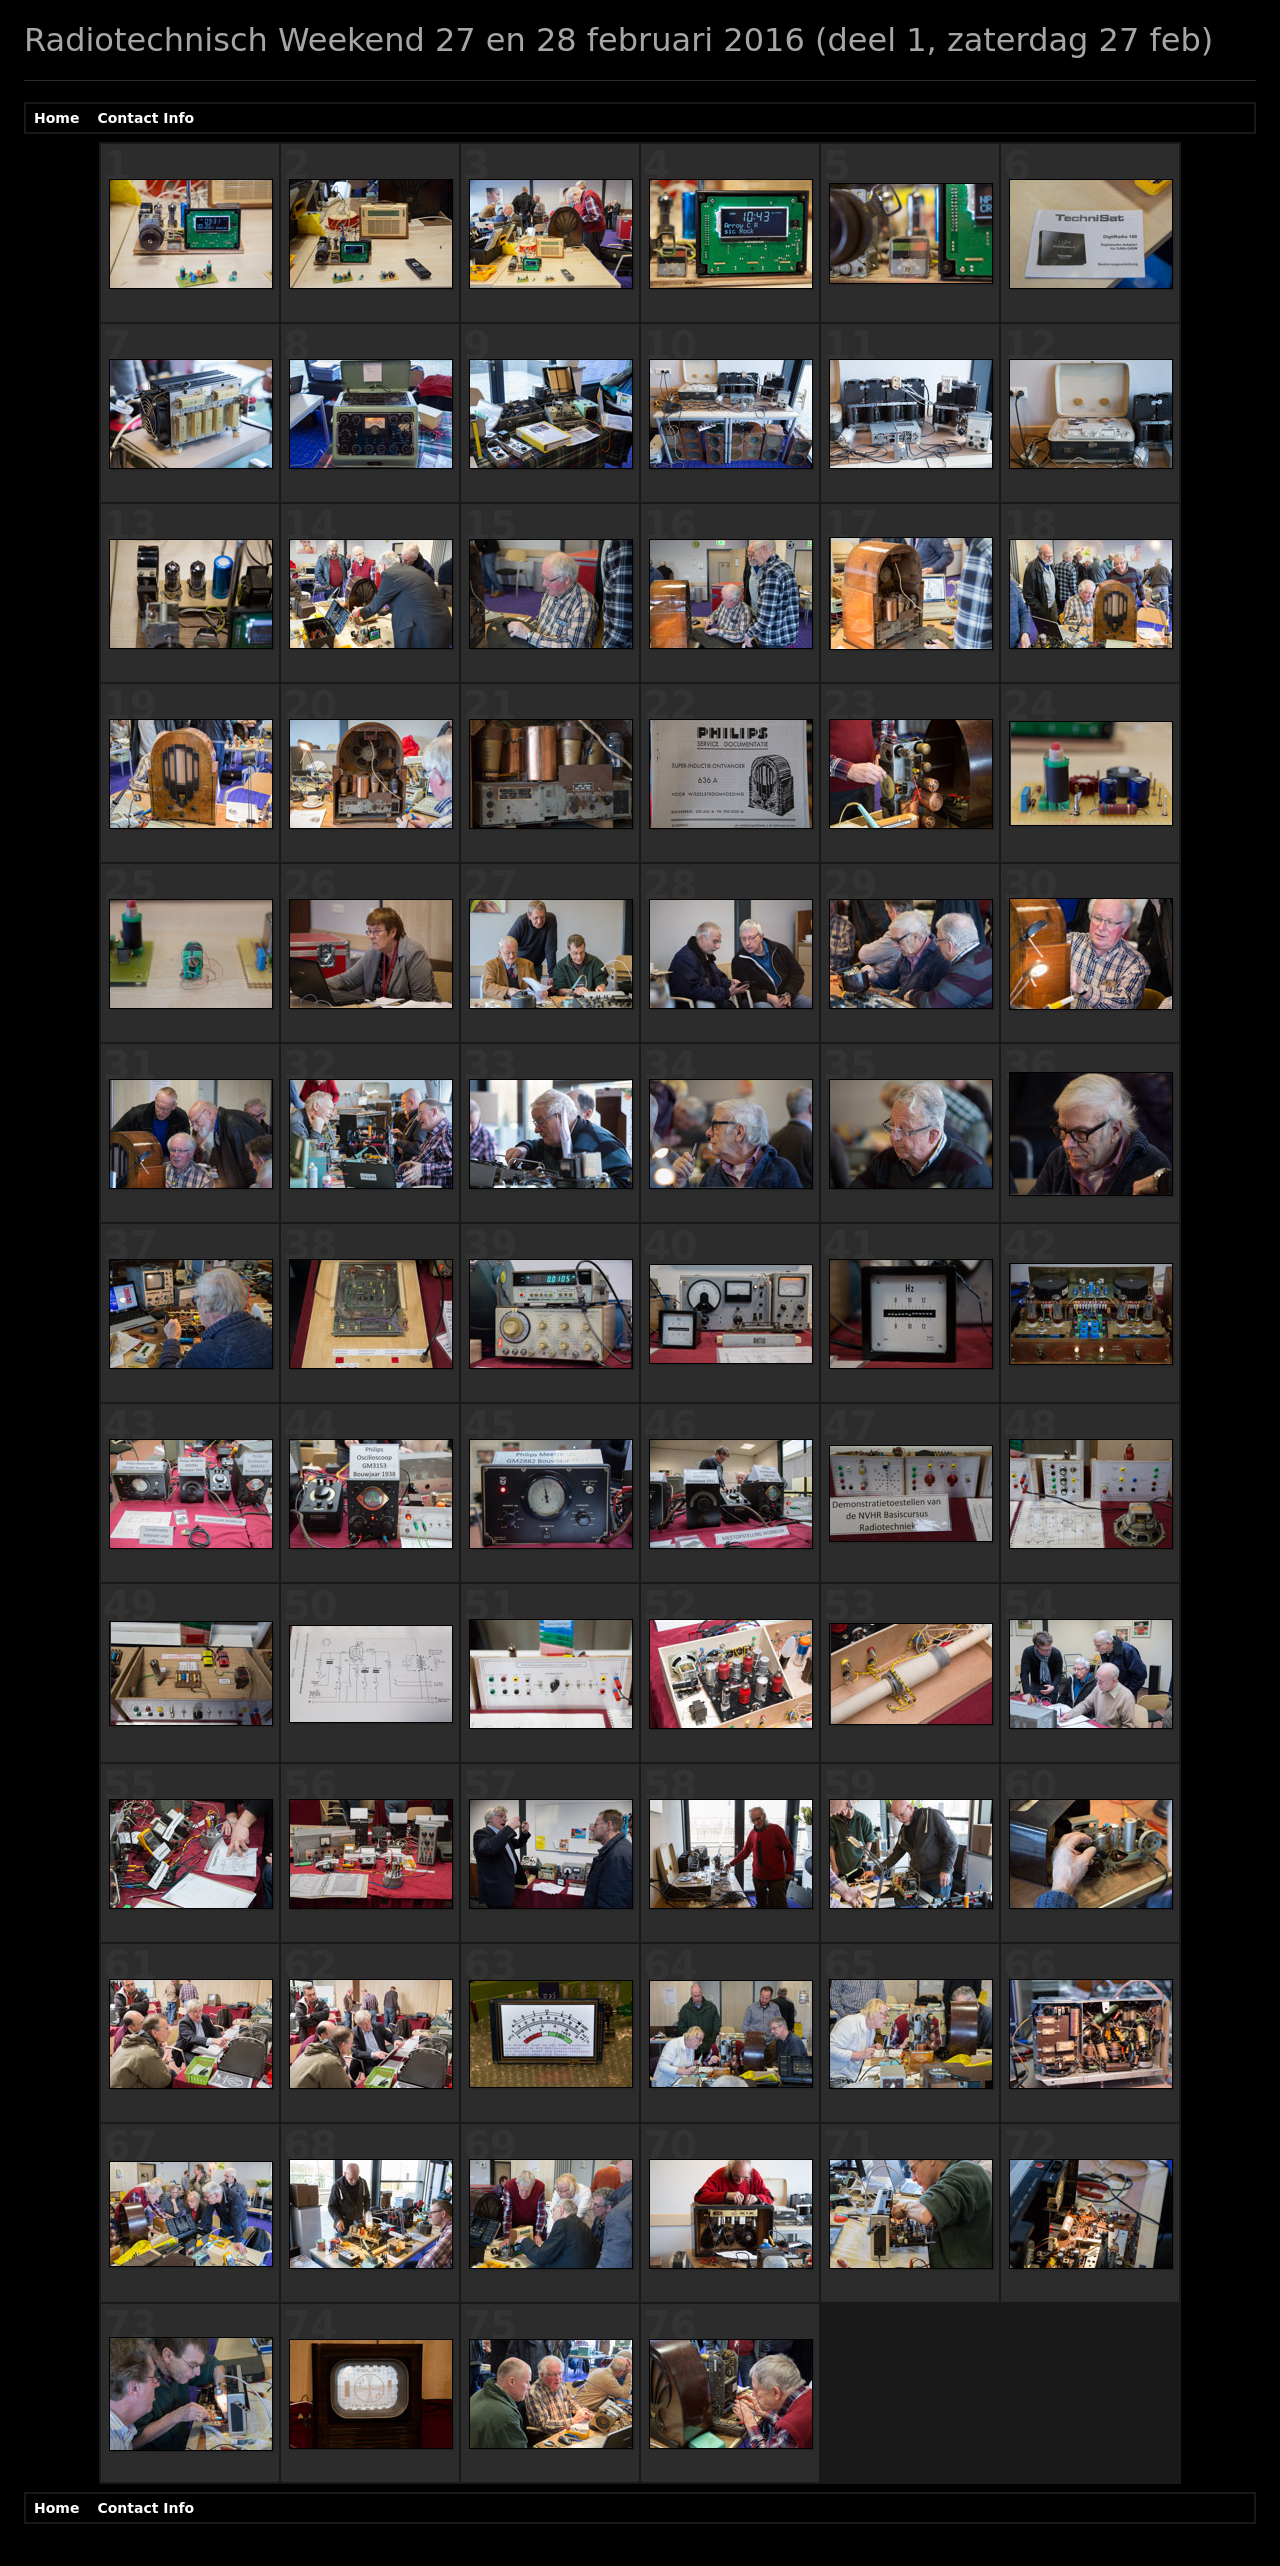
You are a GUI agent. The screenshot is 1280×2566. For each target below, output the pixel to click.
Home (56, 118)
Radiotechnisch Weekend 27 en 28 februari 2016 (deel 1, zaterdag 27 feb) (618, 40)
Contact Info (145, 118)
